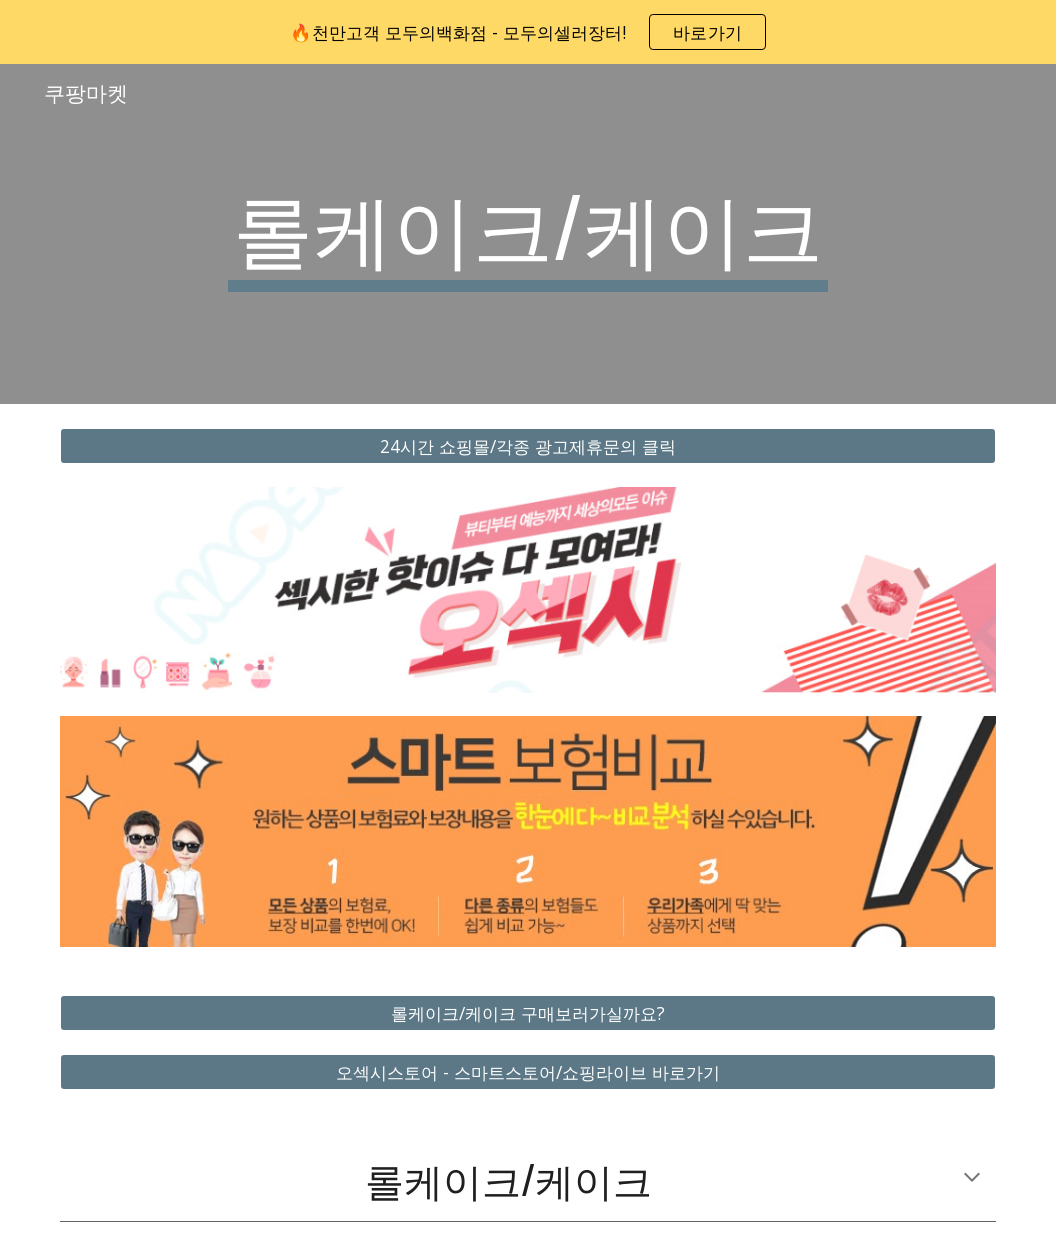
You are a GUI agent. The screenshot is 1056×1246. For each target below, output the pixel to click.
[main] (528, 234)
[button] (972, 1179)
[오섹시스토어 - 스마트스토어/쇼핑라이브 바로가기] (528, 1072)
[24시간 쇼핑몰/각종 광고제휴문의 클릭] (528, 446)
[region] (528, 32)
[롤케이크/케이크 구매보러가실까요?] (528, 1012)
